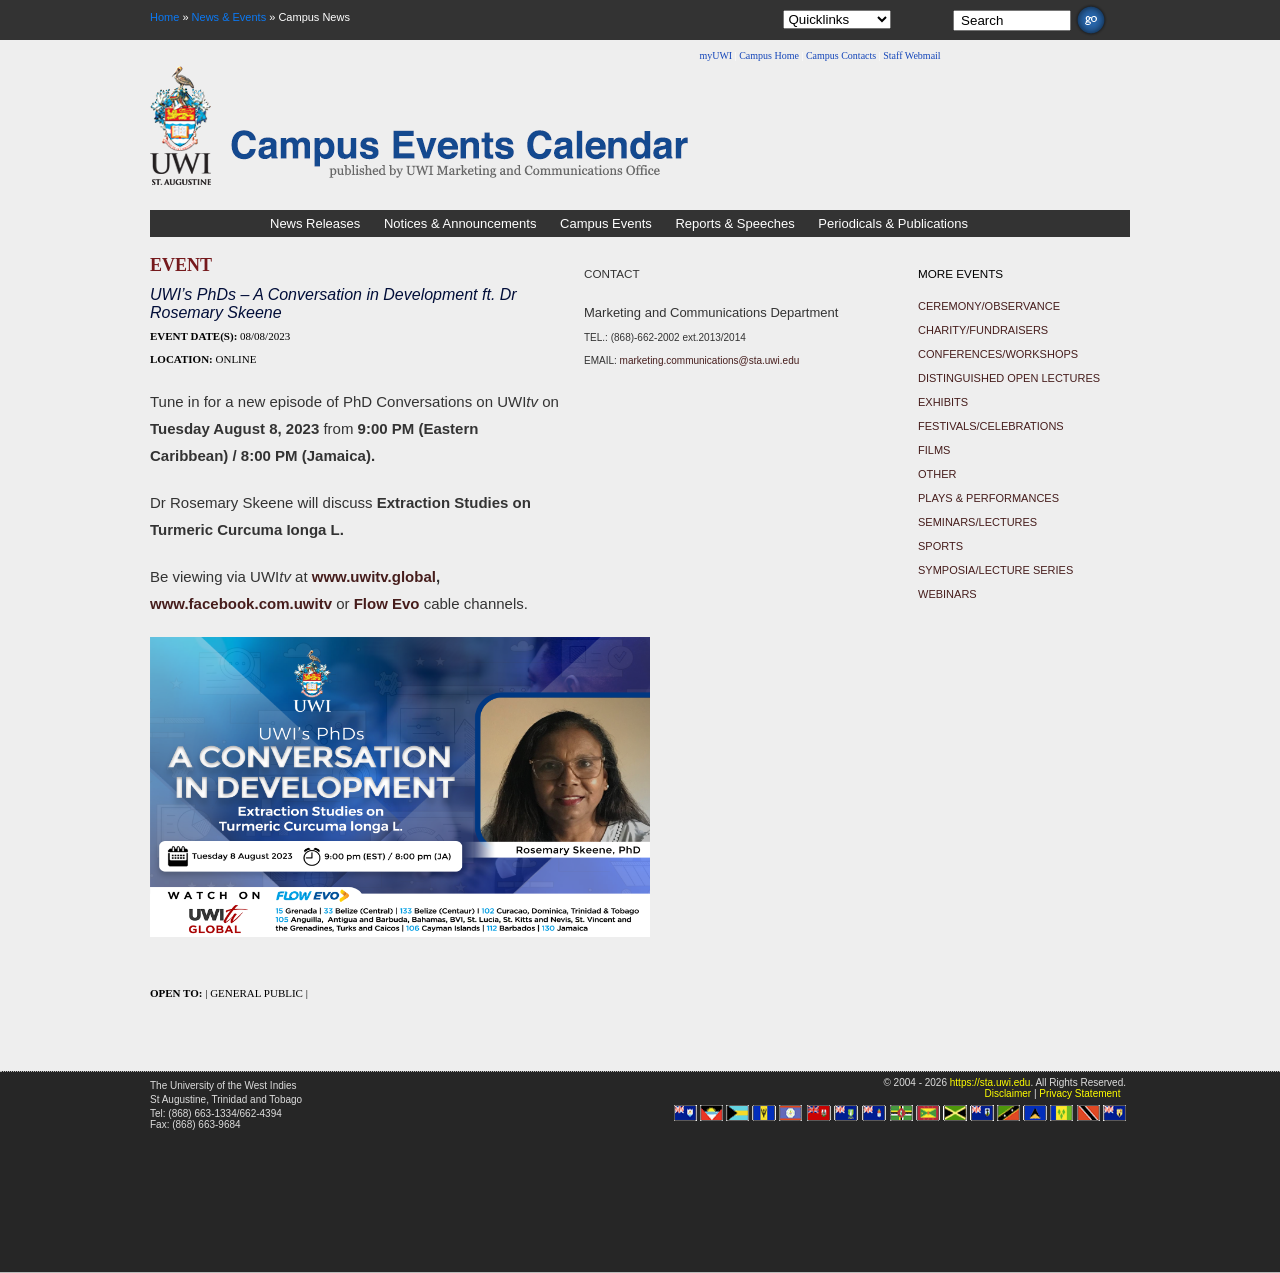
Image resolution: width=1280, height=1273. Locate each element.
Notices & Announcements (460, 223)
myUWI (715, 55)
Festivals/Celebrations (991, 426)
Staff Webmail (911, 55)
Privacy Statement (1079, 1093)
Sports (940, 546)
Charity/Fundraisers (983, 330)
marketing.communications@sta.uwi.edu (710, 360)
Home (164, 17)
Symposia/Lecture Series (995, 570)
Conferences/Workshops (998, 354)
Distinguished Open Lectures (1009, 378)
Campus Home (769, 55)
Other (937, 474)
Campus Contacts (841, 55)
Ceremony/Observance (989, 306)
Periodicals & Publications (893, 223)
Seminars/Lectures (977, 522)
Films (934, 450)
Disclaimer (1007, 1093)
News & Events (229, 17)
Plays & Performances (988, 498)
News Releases (315, 223)
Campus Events (606, 223)
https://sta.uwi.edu (990, 1082)
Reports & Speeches (734, 223)
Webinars (947, 594)
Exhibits (943, 402)
